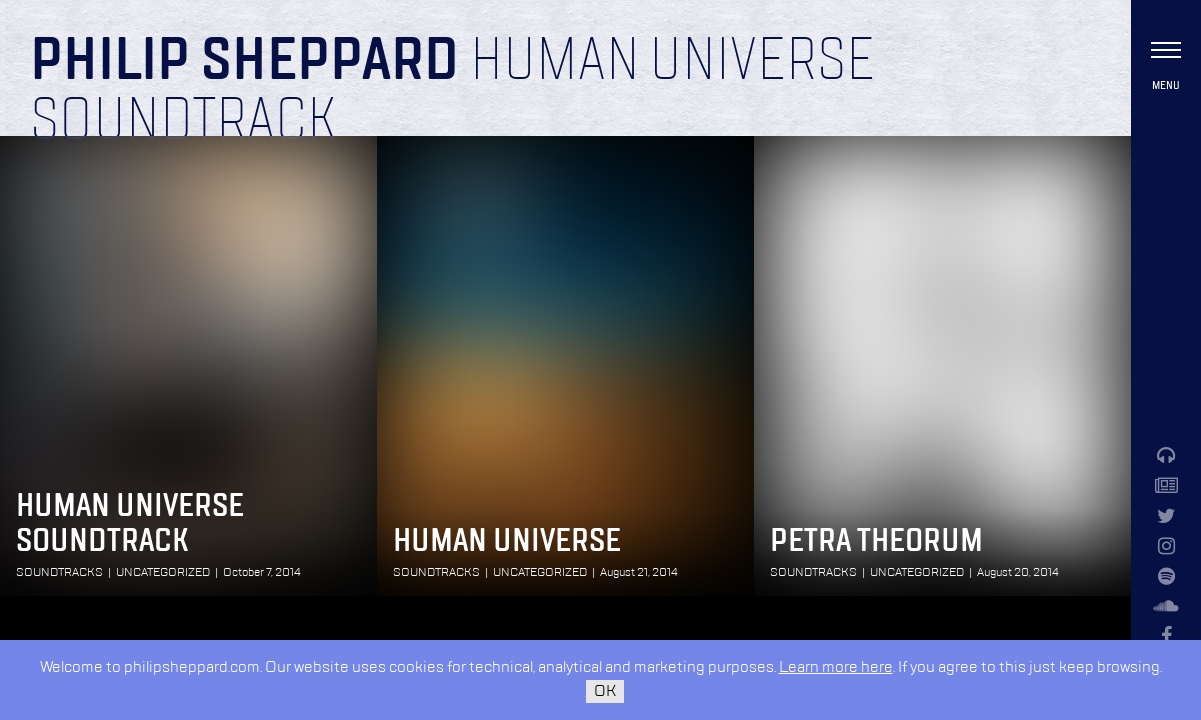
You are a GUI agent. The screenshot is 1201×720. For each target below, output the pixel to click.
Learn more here (836, 667)
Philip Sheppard (244, 62)
